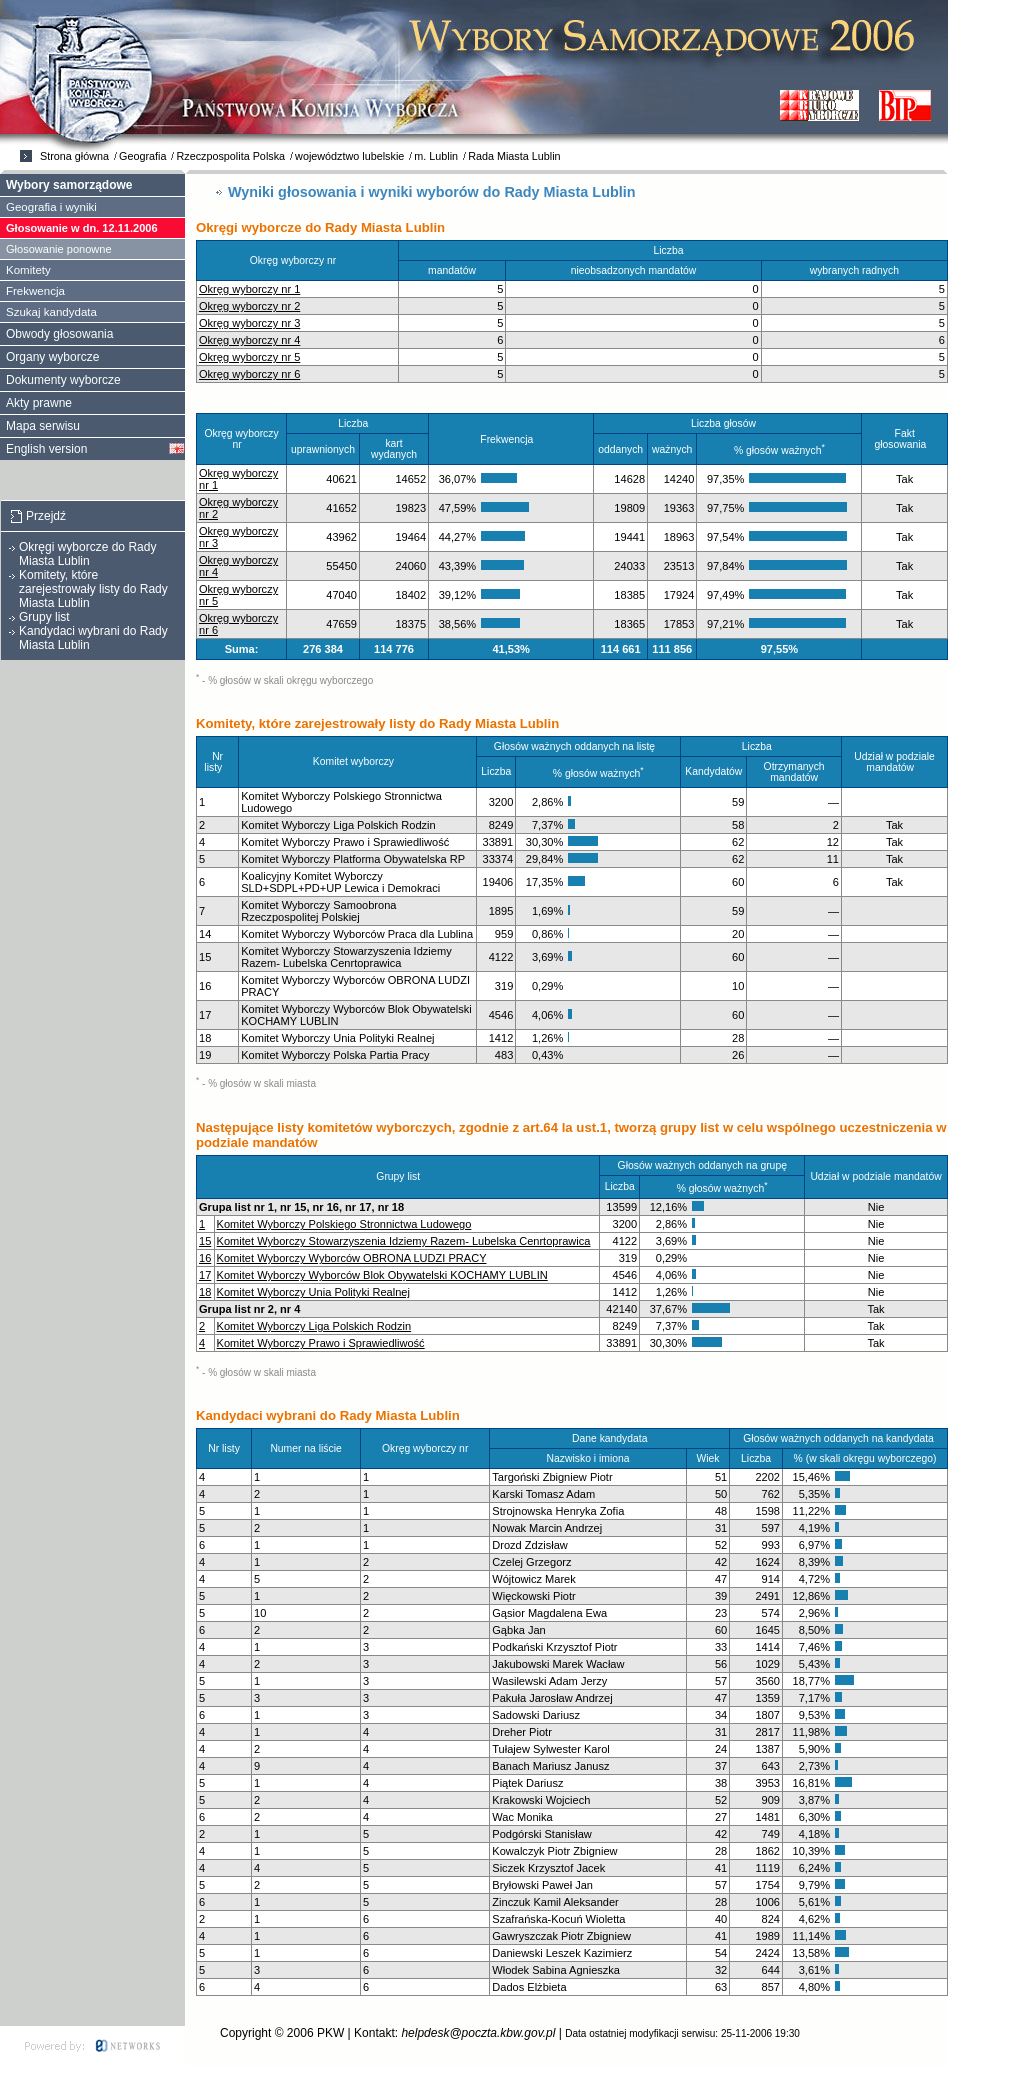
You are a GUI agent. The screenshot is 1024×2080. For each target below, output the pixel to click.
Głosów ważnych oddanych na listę (579, 746)
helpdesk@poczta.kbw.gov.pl (478, 2033)
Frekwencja (511, 439)
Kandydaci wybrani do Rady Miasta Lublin (93, 638)
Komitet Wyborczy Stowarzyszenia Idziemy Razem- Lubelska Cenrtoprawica (404, 1241)
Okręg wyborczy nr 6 (249, 374)
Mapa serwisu (43, 426)
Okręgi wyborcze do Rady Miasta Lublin (87, 554)
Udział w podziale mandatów (894, 762)
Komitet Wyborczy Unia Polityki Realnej (313, 1292)
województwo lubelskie (349, 156)
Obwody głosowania (59, 334)
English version (46, 449)
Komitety (28, 270)
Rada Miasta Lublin (514, 156)
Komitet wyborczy (358, 761)
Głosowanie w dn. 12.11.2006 (82, 228)
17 (205, 1275)
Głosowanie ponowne (59, 249)
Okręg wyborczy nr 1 (249, 289)
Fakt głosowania (904, 439)
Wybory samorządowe (69, 185)
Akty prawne (39, 403)
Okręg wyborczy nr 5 (249, 357)
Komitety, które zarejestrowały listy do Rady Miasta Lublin (93, 589)
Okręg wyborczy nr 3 (249, 323)
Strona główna (74, 156)
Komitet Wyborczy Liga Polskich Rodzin (314, 1326)
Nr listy (217, 762)
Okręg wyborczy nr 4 (249, 340)
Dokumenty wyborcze (63, 380)
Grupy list (44, 617)
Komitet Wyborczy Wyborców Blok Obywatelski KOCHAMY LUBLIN (382, 1275)
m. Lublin (436, 156)
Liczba (673, 250)
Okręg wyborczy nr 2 (249, 306)
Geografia (142, 156)
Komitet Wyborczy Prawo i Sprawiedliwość (321, 1343)
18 (205, 1292)
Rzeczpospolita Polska (230, 156)
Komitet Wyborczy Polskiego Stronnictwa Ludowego (344, 1224)
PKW (330, 2033)
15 (205, 1241)
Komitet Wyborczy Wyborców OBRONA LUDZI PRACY (352, 1258)
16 (205, 1258)
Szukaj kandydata (51, 312)
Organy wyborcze (52, 357)
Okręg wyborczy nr (297, 260)
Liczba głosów (728, 423)
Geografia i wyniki (51, 207)
